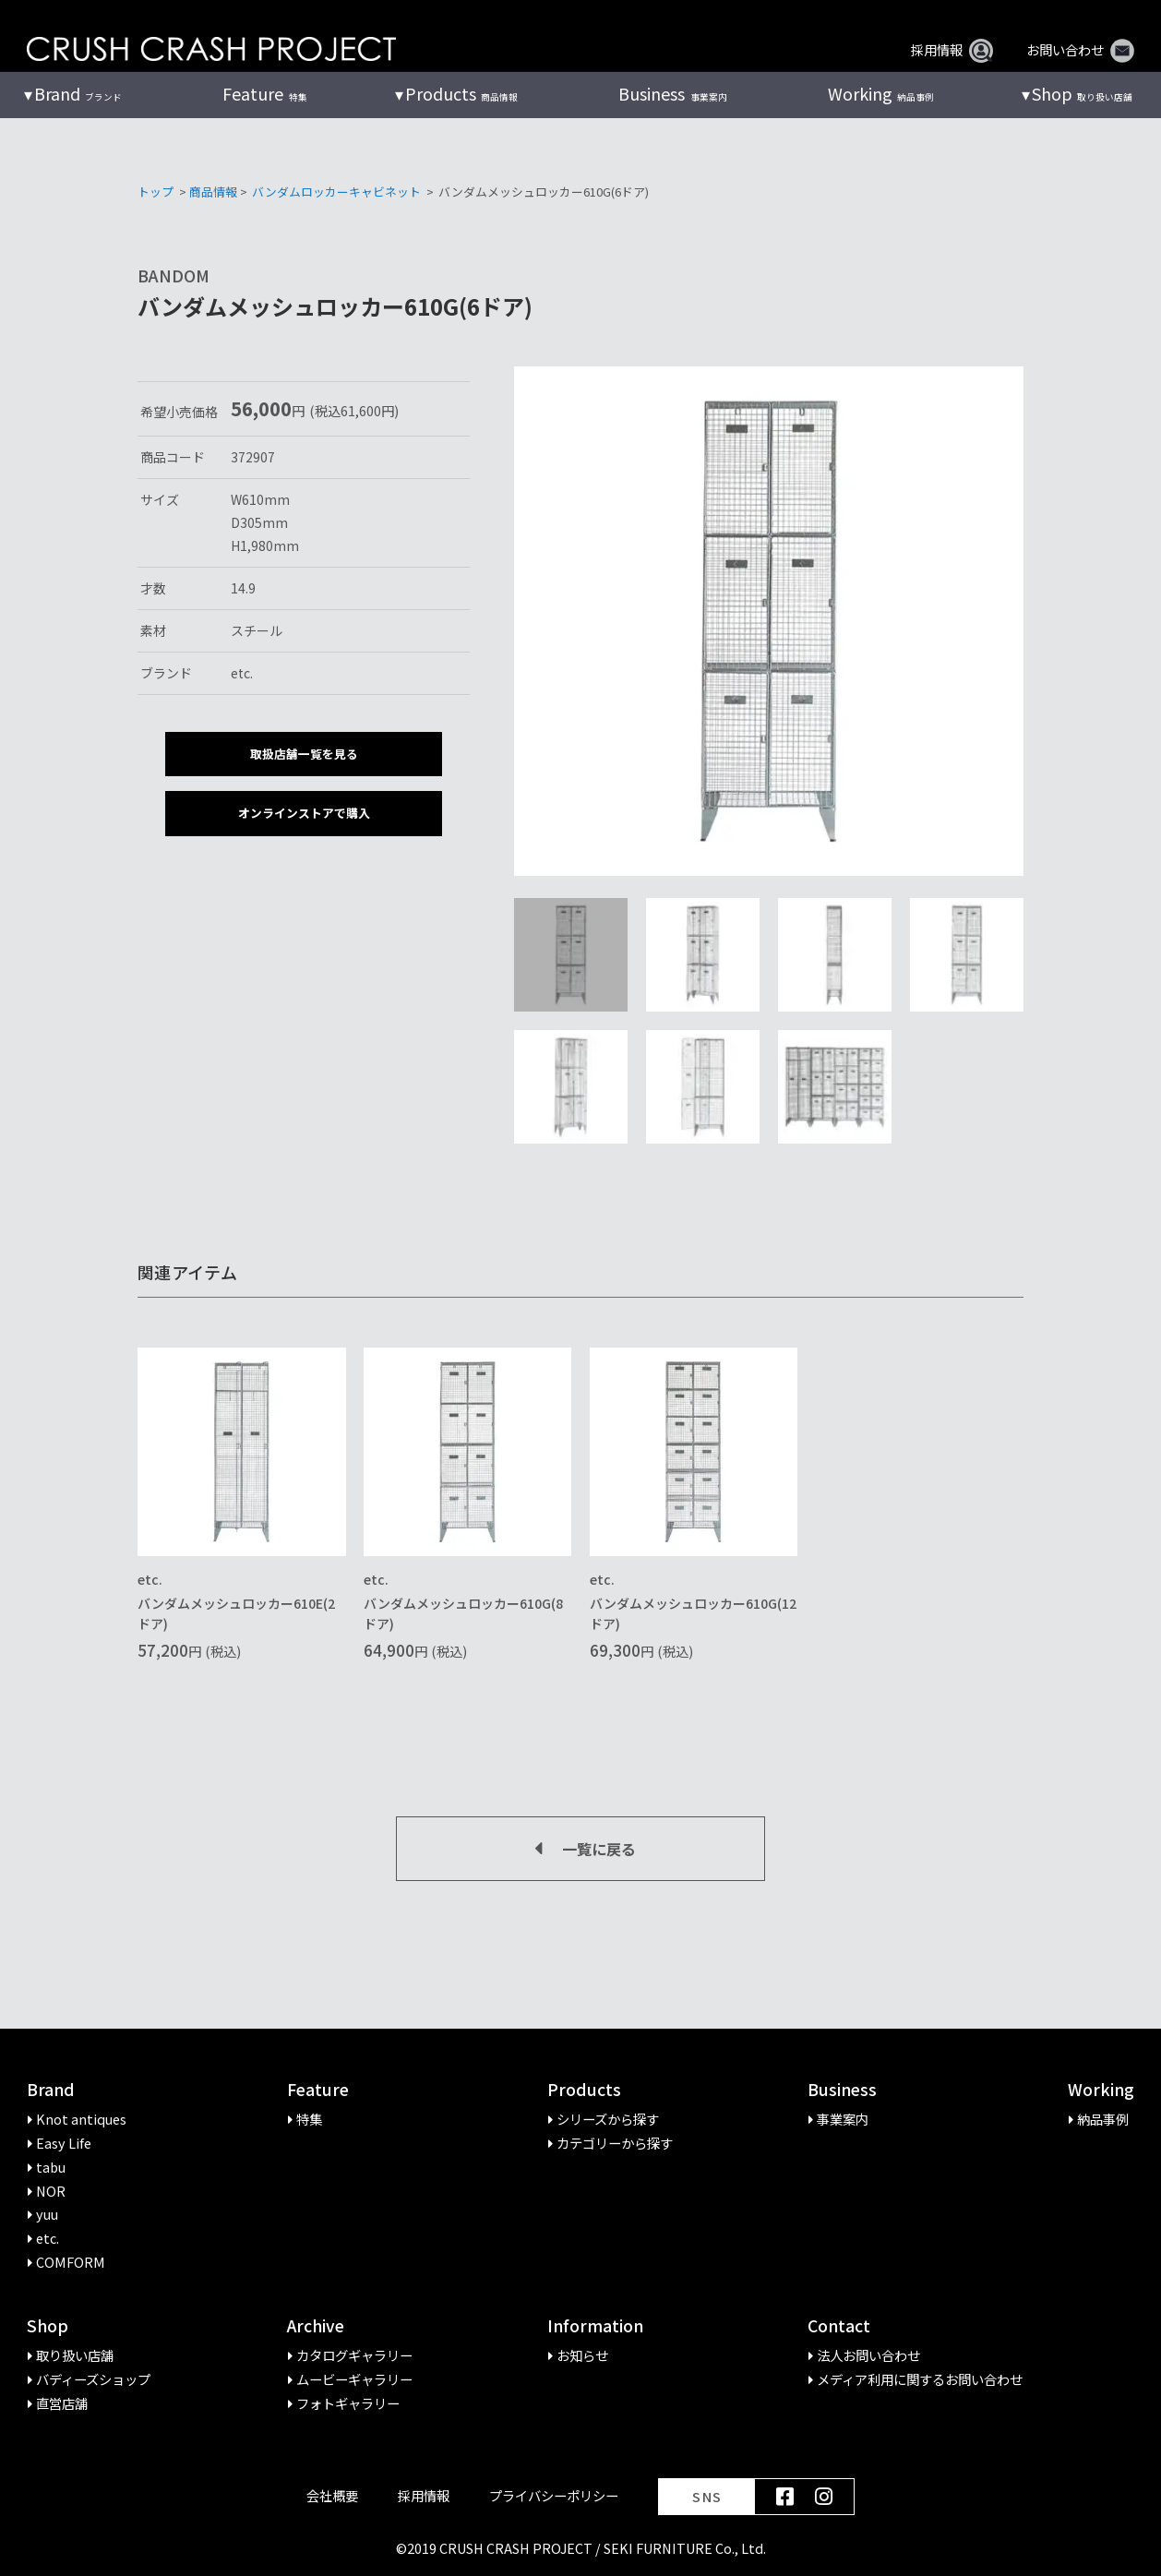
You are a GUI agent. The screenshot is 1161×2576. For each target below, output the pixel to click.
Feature (318, 2090)
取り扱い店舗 (1082, 94)
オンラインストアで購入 (304, 812)
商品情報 (461, 94)
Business (842, 2090)
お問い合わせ (1080, 50)
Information (595, 2326)
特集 (264, 94)
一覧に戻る (580, 1849)
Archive (315, 2326)
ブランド (78, 94)
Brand (51, 2090)
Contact (839, 2326)
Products (584, 2090)
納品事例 (881, 94)
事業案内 (672, 94)
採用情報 (952, 50)
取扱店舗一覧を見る (304, 753)
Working (1101, 2090)
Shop (47, 2326)
